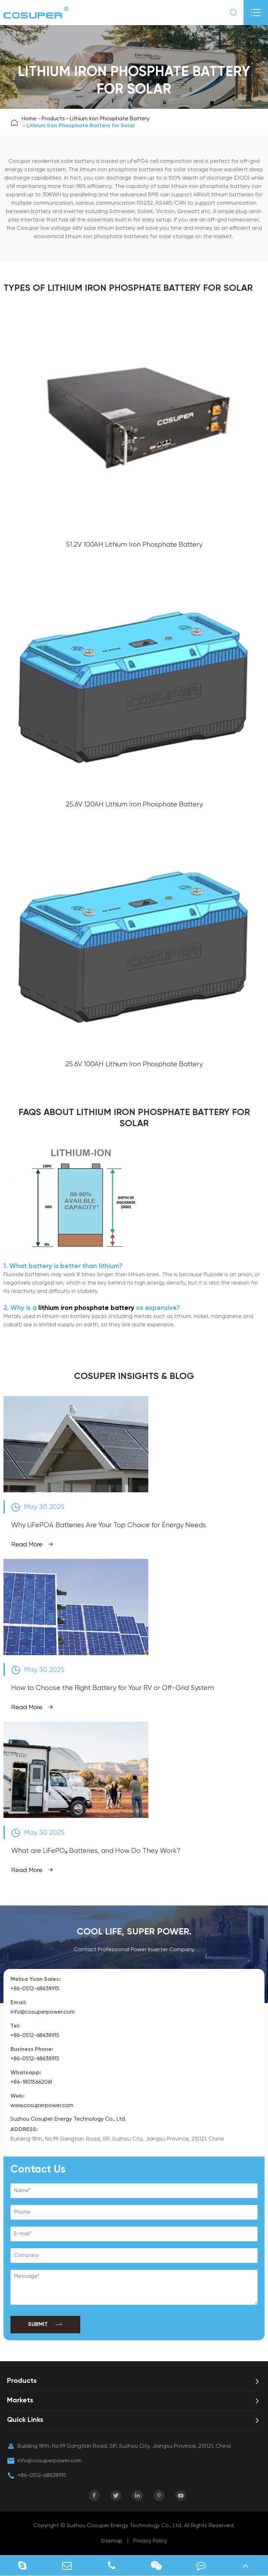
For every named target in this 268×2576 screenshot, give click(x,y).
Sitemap (111, 2541)
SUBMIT (45, 2324)
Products (53, 119)
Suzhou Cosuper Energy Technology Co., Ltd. (68, 2119)
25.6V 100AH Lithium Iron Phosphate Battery (134, 1064)
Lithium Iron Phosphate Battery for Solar (81, 126)
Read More (32, 1544)
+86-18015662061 (31, 2082)
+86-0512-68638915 (34, 1989)
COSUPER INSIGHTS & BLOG (134, 1376)
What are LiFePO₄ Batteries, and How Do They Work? (95, 1851)
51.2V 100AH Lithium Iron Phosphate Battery (134, 544)
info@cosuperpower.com (42, 2012)
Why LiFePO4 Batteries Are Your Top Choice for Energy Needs (108, 1525)
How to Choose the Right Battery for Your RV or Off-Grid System (112, 1688)
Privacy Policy (150, 2541)
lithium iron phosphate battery (86, 1308)
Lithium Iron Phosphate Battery (110, 119)
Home (29, 119)
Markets (20, 2400)
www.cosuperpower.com (41, 2105)
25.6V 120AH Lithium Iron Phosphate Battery (134, 804)
